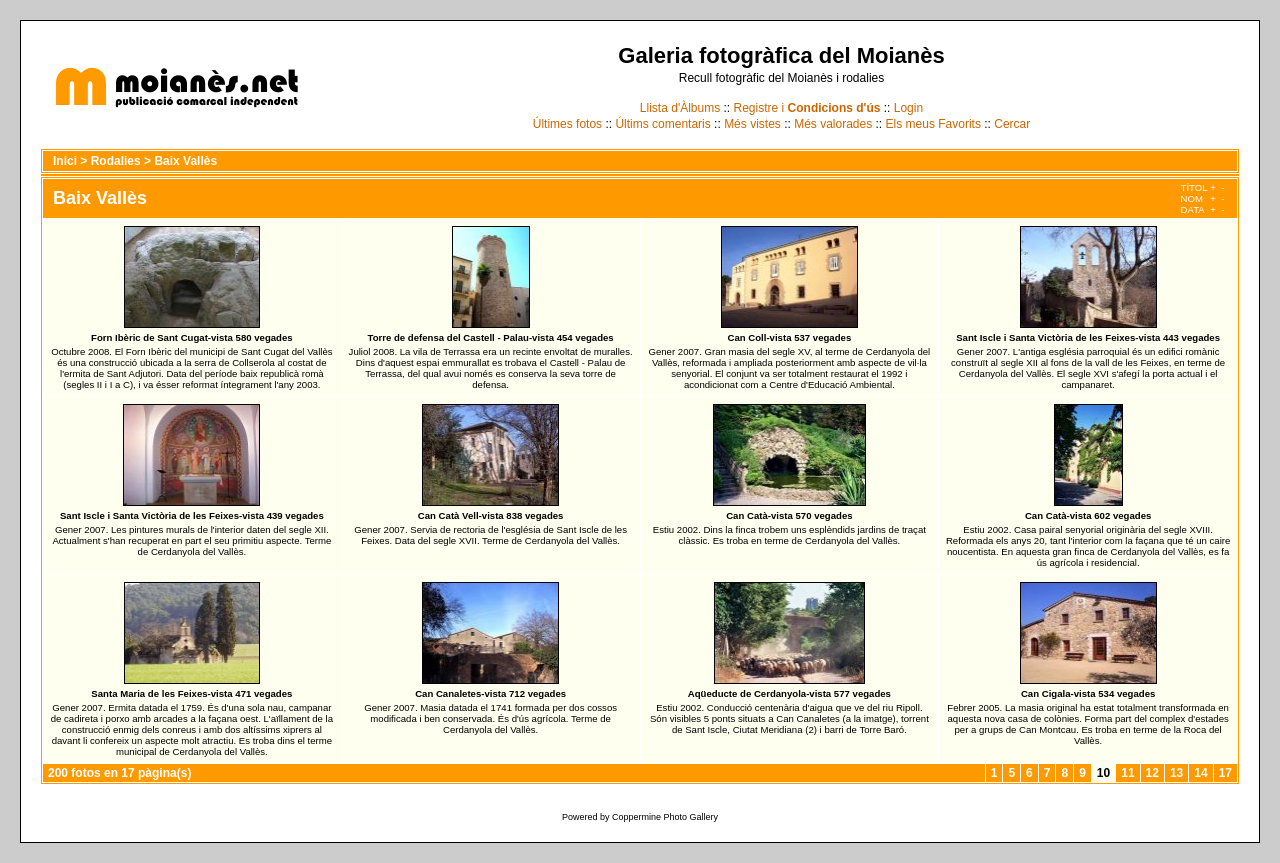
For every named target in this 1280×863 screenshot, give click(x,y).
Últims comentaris (662, 124)
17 (1225, 773)
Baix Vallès (185, 161)
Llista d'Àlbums (680, 108)
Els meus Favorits (933, 124)
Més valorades (833, 124)
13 (1176, 773)
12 (1152, 773)
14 (1200, 773)
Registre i (807, 108)
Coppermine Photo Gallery (665, 817)
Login (908, 108)
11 (1127, 773)
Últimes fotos (567, 124)
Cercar (1012, 124)
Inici (65, 161)
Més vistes (752, 124)
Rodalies (116, 161)
